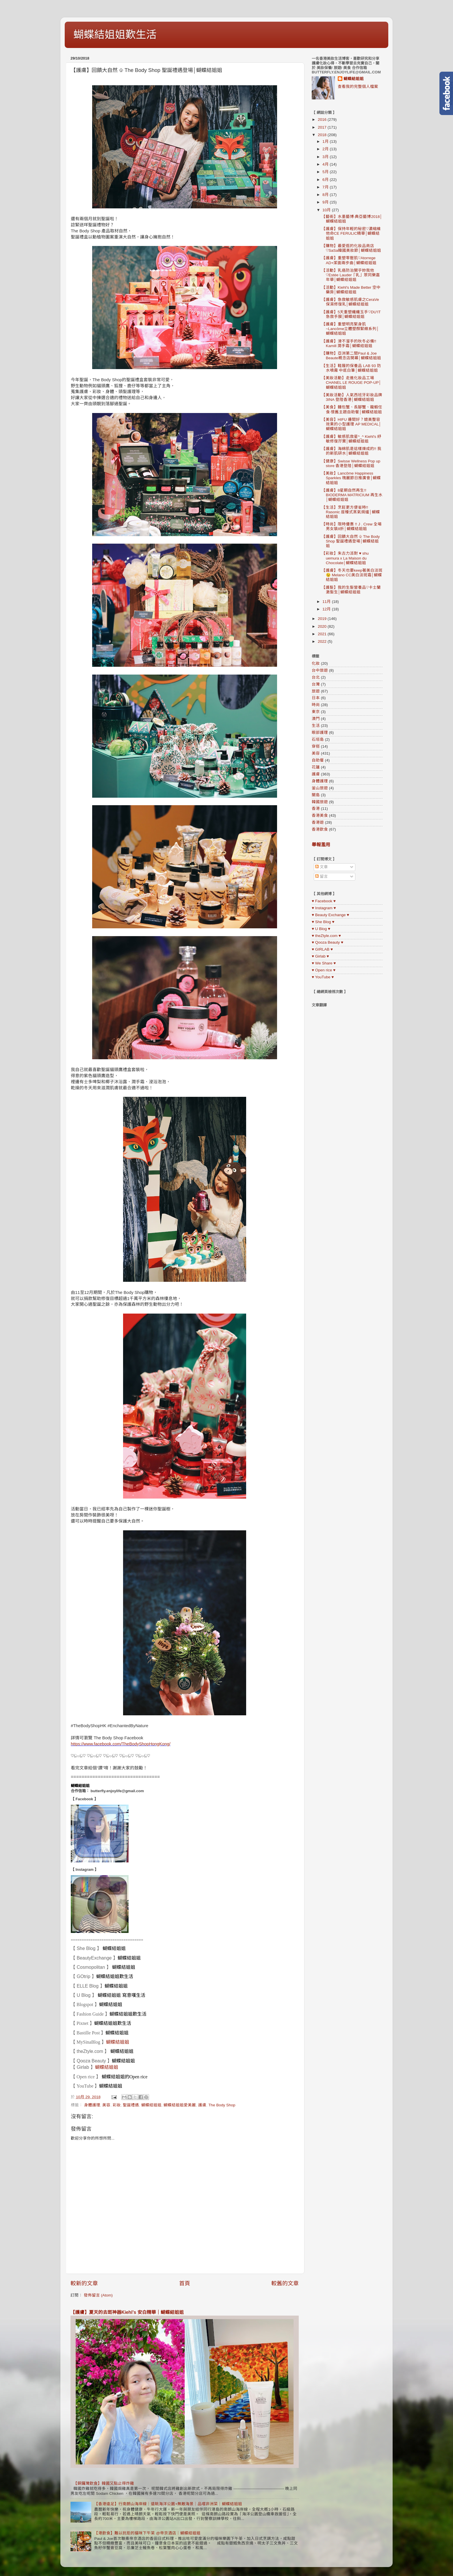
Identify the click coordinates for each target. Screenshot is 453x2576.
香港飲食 (320, 829)
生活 (316, 725)
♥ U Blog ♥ (321, 929)
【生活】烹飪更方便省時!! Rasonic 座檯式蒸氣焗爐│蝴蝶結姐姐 (351, 512)
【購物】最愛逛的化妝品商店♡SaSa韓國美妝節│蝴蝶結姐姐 (351, 248)
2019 (323, 618)
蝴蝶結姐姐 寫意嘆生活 (121, 1995)
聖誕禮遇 (131, 2105)
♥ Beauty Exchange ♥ (330, 915)
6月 (326, 179)
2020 (323, 626)
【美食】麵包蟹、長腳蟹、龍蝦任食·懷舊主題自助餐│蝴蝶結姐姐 (352, 409)
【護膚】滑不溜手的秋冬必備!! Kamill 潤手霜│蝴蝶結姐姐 (349, 343)
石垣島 (318, 739)
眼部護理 (320, 732)
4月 (326, 164)
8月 (326, 194)
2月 (326, 149)
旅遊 (316, 691)
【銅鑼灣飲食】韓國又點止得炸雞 (103, 2483)
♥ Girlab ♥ (320, 956)
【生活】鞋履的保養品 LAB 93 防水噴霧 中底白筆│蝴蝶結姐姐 (351, 368)
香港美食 (320, 815)
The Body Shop (221, 2105)
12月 (327, 609)
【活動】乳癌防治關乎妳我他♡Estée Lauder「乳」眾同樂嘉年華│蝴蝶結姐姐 (351, 275)
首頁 (184, 2283)
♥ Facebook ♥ (324, 901)
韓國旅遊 (320, 802)
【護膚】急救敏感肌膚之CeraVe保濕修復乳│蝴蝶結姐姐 (350, 301)
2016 (323, 119)
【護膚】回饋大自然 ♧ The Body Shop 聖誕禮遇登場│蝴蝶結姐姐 (351, 541)
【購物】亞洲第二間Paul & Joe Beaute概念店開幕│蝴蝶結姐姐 (351, 355)
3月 (326, 157)
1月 (326, 141)
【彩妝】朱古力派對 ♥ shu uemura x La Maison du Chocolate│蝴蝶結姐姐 (345, 558)
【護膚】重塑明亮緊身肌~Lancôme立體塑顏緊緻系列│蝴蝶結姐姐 (350, 329)
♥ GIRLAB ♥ (322, 949)
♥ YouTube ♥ (323, 977)
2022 (323, 641)
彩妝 (117, 2105)
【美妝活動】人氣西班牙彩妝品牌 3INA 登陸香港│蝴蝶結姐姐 (352, 397)
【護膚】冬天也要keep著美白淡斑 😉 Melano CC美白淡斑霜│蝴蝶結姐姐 (352, 575)
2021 (323, 634)
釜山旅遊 (320, 788)
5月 (326, 172)
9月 (326, 202)
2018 (323, 135)
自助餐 (318, 760)
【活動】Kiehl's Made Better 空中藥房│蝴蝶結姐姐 (351, 289)
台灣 (316, 684)
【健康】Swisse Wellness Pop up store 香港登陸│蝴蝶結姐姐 (351, 463)
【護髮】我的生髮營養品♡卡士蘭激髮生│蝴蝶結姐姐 (351, 589)
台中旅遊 (320, 670)
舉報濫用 (321, 844)
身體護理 (92, 2105)
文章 (321, 867)
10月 (327, 210)
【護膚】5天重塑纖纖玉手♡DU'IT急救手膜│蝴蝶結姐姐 (351, 314)
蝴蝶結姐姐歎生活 (115, 34)
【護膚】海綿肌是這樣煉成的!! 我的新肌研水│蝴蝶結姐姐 (351, 451)
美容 (106, 2105)
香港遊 (318, 822)
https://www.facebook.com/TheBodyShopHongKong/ (120, 1744)
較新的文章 (84, 2283)
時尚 (316, 705)
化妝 (316, 663)
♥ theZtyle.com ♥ (326, 936)
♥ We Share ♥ (324, 963)
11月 (327, 601)
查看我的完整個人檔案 (358, 86)
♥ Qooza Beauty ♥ (327, 942)
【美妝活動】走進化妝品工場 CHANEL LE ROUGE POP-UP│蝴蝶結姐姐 (351, 382)
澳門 (316, 718)
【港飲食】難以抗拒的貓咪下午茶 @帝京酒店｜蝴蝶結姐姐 (147, 2533)
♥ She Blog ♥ (323, 922)
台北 (316, 677)
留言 (321, 876)
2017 (323, 127)
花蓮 (316, 767)
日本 (316, 698)
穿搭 (316, 746)
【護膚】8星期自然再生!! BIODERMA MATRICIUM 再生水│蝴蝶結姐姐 (352, 495)
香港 (316, 808)
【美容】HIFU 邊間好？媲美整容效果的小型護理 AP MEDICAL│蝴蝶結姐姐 (351, 424)
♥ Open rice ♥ (323, 970)
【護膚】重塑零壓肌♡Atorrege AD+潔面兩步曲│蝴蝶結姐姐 (349, 260)
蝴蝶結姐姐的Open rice (125, 2076)
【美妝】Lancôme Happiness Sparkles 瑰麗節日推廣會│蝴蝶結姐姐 (351, 478)
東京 (316, 712)
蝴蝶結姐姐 (80, 1786)
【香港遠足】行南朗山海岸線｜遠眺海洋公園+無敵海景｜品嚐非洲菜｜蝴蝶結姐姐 (168, 2504)
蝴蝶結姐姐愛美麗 (180, 2105)
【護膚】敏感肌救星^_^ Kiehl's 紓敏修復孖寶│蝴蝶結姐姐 (351, 438)
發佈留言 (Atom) (98, 2295)
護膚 (202, 2105)
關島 (316, 795)
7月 (326, 187)
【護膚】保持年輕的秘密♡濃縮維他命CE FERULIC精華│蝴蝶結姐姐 (351, 233)
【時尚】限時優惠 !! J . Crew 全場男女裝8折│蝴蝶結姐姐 (352, 526)
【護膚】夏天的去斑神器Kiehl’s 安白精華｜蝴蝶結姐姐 (127, 2312)
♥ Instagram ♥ (324, 908)
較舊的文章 (285, 2283)
